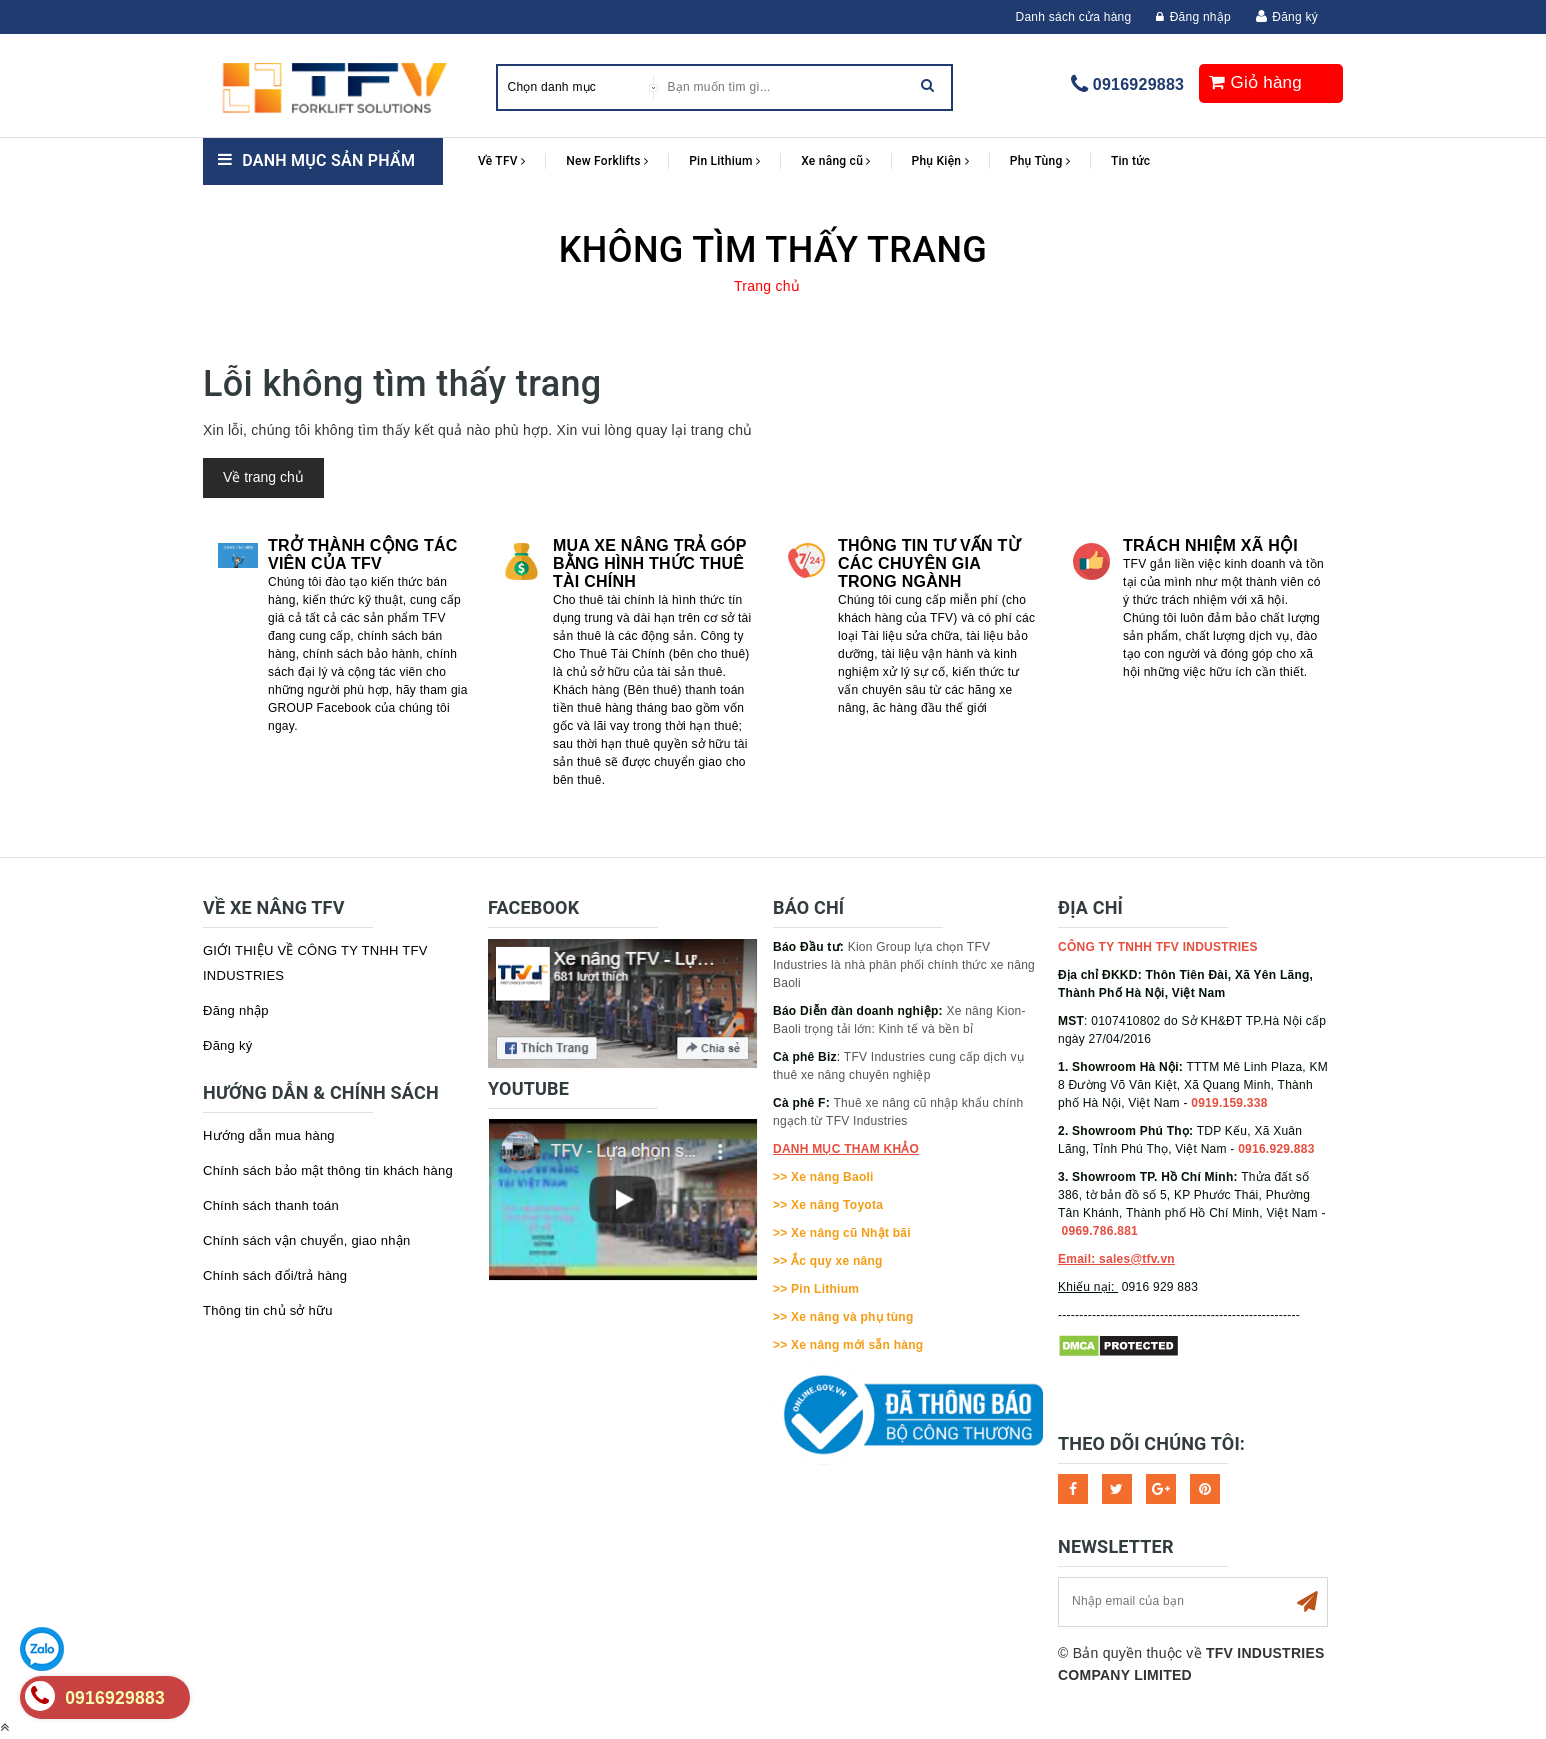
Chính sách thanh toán (271, 1205)
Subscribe (1307, 1602)
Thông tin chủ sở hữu (268, 1310)
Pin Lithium (724, 161)
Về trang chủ (263, 477)
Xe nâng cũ (835, 161)
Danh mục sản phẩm (328, 160)
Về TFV (501, 161)
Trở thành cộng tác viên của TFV (363, 554)
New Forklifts (607, 161)
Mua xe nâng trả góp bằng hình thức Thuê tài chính (649, 563)
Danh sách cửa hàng (1074, 17)
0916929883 (1138, 84)
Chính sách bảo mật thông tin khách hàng (328, 1170)
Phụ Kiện (940, 161)
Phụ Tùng (1040, 161)
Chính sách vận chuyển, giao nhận (307, 1240)
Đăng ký (1295, 17)
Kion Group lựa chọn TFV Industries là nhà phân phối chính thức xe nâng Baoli (904, 965)
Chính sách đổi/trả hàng (275, 1275)
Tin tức (1130, 161)
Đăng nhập (1193, 17)
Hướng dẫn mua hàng (269, 1135)
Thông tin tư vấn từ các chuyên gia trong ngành (929, 563)
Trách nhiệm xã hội (1210, 545)
